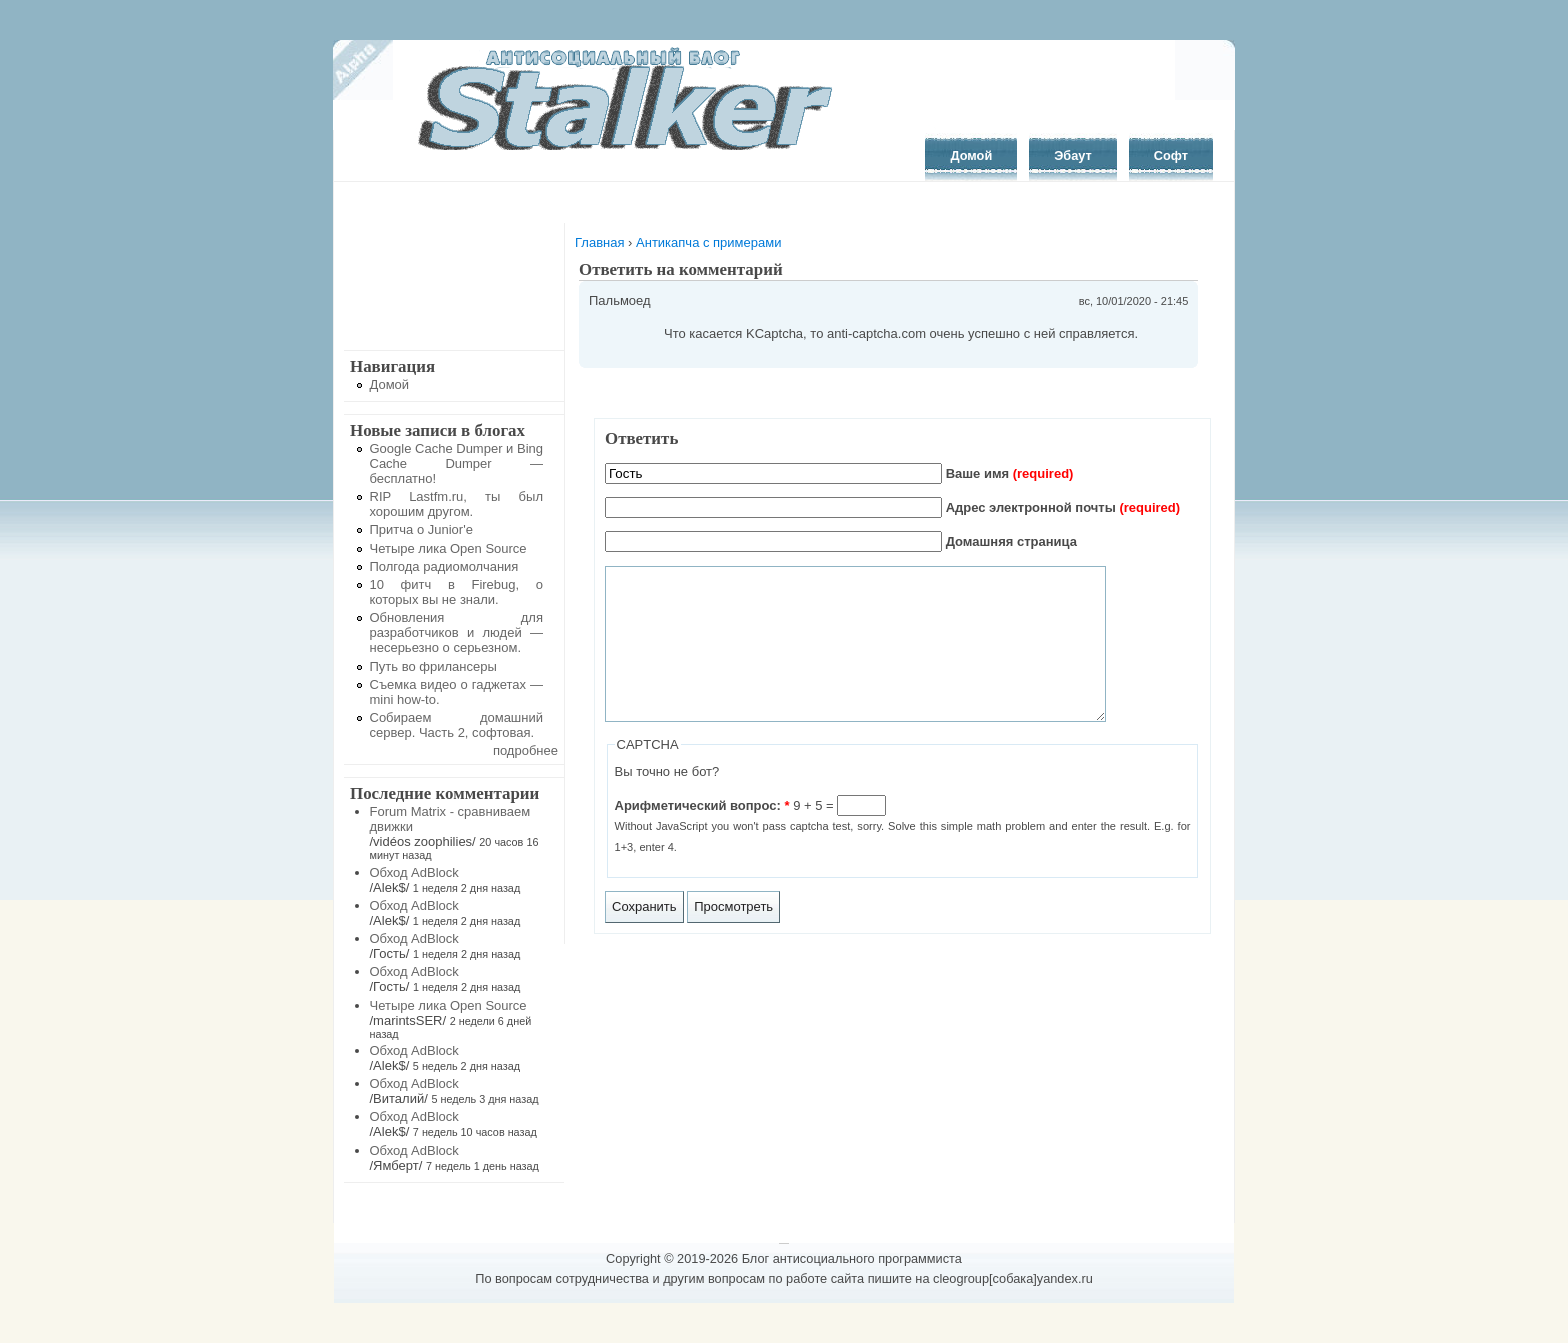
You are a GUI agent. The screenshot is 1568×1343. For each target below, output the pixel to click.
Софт (1171, 155)
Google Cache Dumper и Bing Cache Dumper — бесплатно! (457, 463)
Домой (971, 155)
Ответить (641, 438)
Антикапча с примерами (708, 242)
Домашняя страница (1011, 541)
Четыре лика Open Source (448, 548)
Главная (599, 242)
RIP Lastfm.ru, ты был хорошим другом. (457, 504)
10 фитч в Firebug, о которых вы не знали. (457, 592)
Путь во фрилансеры (433, 666)
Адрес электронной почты (1063, 507)
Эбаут (1073, 155)
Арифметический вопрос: (702, 835)
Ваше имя (1010, 473)
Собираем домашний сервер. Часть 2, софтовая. (457, 725)
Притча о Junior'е (421, 529)
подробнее (525, 750)
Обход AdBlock (414, 872)
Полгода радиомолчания (444, 566)
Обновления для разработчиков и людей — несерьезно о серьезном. (457, 632)
